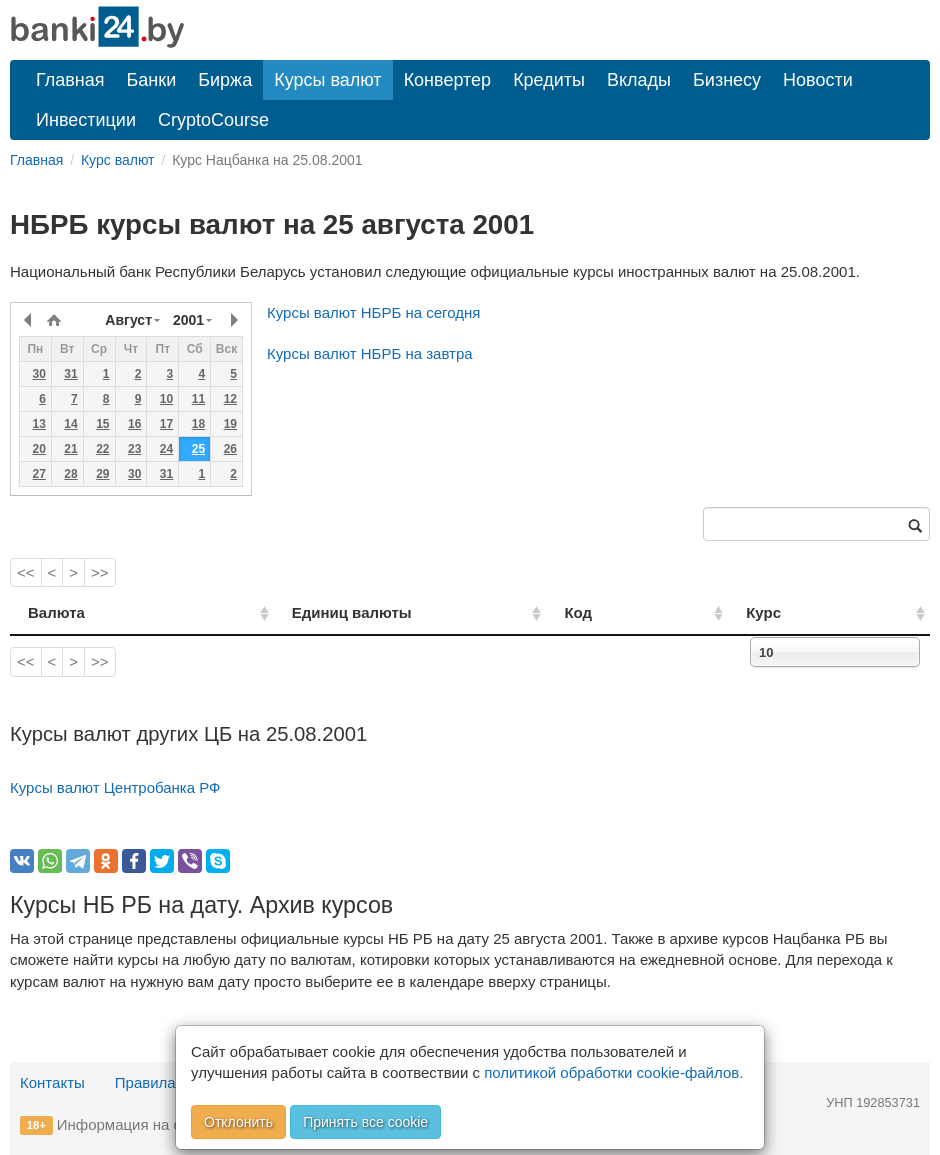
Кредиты (549, 80)
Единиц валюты (311, 612)
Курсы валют (327, 80)
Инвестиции (86, 120)
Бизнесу (727, 80)
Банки (152, 80)
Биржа (225, 80)
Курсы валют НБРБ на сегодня (373, 312)
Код (639, 612)
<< (26, 572)
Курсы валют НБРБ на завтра (370, 353)
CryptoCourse (213, 120)
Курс (795, 612)
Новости (818, 80)
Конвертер (448, 80)
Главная (70, 80)
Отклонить (238, 1122)
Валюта (56, 612)
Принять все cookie (365, 1122)
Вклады (639, 80)
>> (100, 572)
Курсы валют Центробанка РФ (115, 787)
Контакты (52, 1082)
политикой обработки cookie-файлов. (613, 1072)
